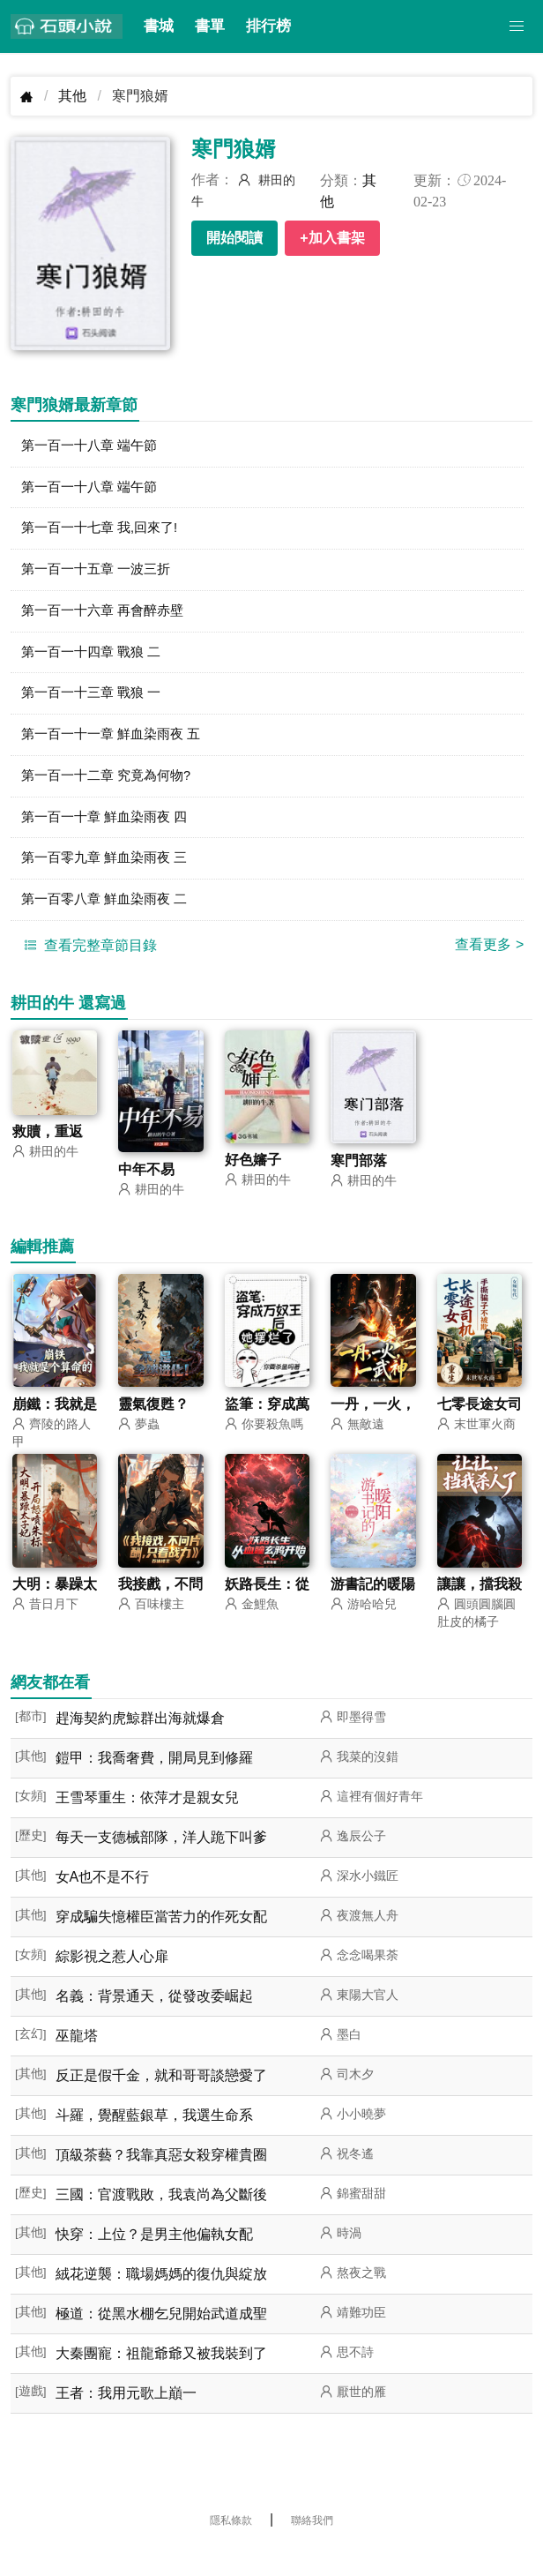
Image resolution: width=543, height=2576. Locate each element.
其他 (72, 95)
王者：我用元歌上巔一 (126, 2417)
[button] (516, 26)
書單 (210, 26)
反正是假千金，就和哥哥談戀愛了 (161, 2100)
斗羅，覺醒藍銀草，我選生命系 (154, 2139)
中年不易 (146, 1193)
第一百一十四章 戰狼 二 (95, 662)
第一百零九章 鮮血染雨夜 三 (109, 879)
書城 (159, 26)
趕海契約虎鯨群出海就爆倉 (140, 1742)
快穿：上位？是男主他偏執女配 (154, 2258)
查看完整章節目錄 (88, 968)
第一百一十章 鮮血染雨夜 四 (109, 835)
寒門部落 (359, 1184)
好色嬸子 (253, 1183)
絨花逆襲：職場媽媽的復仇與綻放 (161, 2298)
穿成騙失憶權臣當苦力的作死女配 (161, 1941)
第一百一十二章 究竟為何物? (111, 792)
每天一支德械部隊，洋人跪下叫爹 (161, 1861)
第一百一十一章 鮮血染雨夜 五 (116, 749)
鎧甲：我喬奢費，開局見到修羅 (154, 1782)
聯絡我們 (312, 2545)
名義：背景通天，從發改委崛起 (154, 2020)
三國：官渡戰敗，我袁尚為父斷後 (161, 2219)
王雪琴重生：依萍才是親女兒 (147, 1822)
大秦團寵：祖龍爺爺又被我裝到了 (161, 2377)
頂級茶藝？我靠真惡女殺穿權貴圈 (161, 2179)
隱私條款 (231, 2545)
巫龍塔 (77, 2060)
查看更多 (489, 968)
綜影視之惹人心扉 (112, 1980)
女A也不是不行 (103, 1901)
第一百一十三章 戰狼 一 (95, 706)
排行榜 (268, 26)
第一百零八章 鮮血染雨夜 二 (109, 922)
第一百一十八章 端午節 (93, 446)
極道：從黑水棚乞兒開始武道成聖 (161, 2338)
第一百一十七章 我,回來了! (104, 533)
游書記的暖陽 (373, 1608)
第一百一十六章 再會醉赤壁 (107, 619)
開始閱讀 (234, 237)
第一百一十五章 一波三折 (100, 576)
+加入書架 (332, 237)
